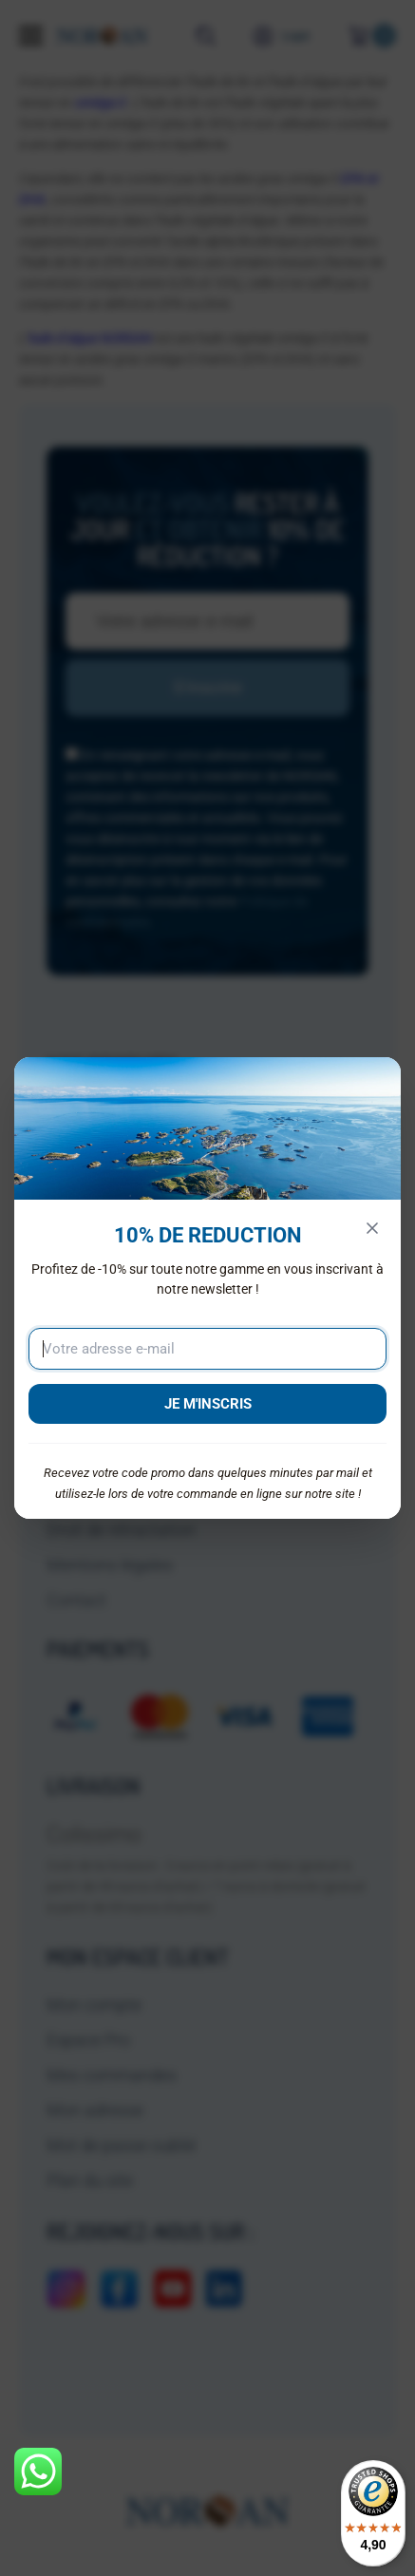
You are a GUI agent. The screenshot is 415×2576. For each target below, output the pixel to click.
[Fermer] (372, 1228)
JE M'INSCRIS (208, 1403)
